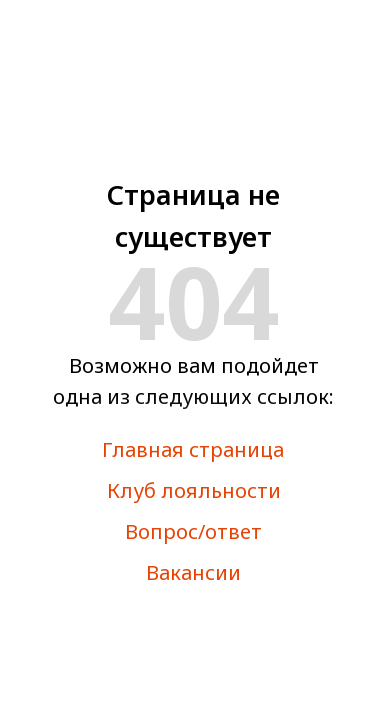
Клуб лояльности (194, 490)
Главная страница (193, 449)
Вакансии (193, 572)
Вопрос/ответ (193, 531)
